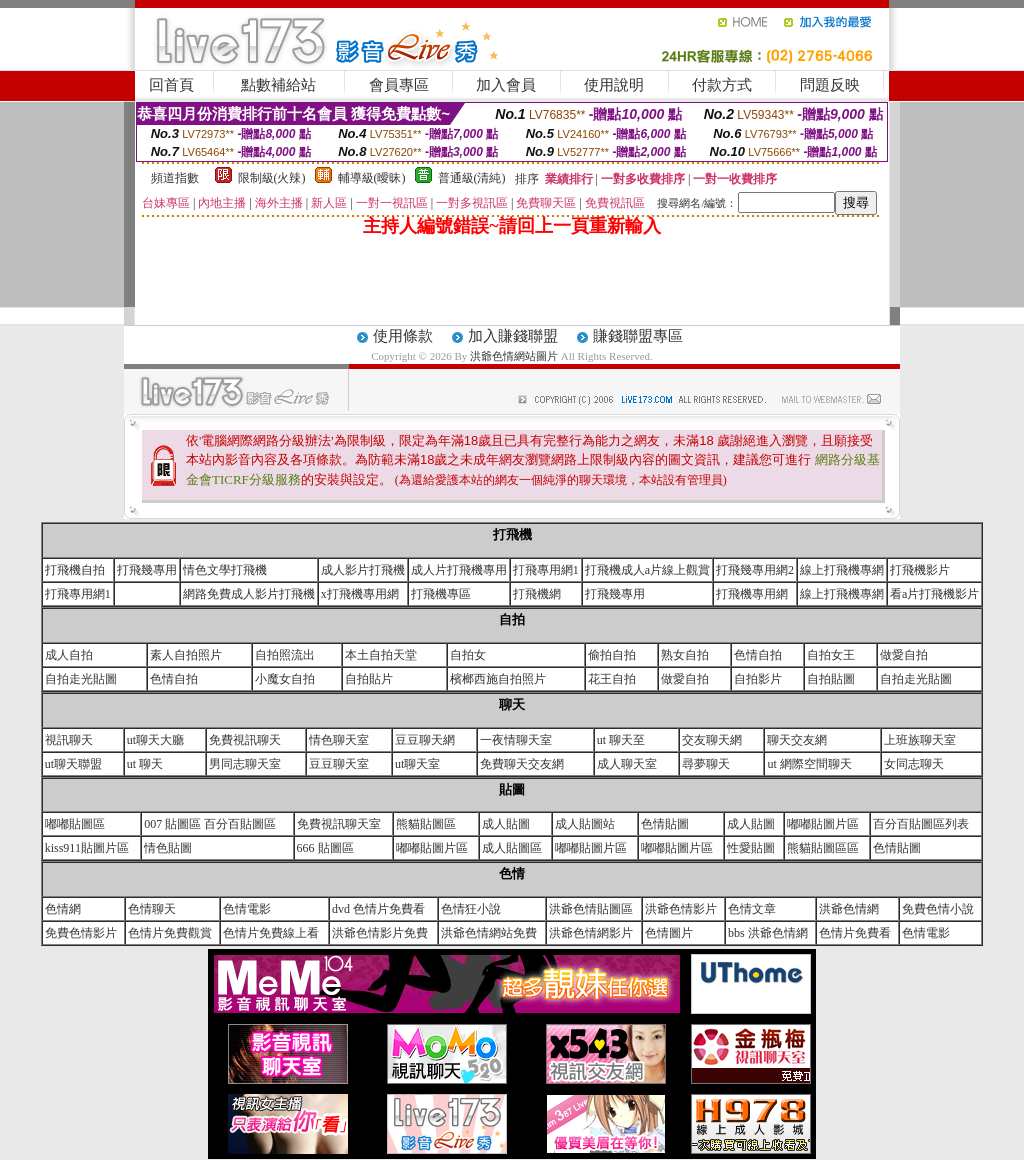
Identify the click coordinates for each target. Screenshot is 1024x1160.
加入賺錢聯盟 (513, 336)
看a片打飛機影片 (934, 594)
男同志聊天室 (245, 764)
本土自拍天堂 (381, 655)
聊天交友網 (797, 740)
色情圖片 (669, 933)
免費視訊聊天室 (339, 824)
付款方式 (722, 85)
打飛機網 (537, 594)
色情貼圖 (665, 824)
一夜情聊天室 (516, 740)
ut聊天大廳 (155, 740)
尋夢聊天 (706, 764)
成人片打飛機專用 (459, 570)
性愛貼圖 (751, 848)
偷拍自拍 (612, 655)
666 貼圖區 (325, 848)
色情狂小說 (471, 909)
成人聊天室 (627, 764)
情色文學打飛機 (225, 570)
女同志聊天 (914, 764)
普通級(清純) (472, 178)
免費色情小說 (938, 909)
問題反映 (830, 85)
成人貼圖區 (512, 848)
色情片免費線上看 (271, 933)
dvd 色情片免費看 (378, 909)
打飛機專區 (441, 594)
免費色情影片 (81, 933)
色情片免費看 (855, 933)
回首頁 (171, 85)
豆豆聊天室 (339, 764)
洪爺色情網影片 (591, 933)
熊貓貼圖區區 (823, 848)
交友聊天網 (712, 740)
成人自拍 (69, 655)
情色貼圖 (168, 848)
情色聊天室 (339, 740)
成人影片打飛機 (363, 570)
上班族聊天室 (920, 740)
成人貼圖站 (585, 824)
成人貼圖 (506, 824)
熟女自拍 (685, 655)
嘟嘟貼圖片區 (823, 824)
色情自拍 (758, 655)
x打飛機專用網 (360, 594)
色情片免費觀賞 (170, 933)
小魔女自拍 (285, 679)
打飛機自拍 (75, 570)
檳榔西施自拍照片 (498, 679)
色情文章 (752, 909)
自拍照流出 (285, 655)
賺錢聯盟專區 (638, 336)
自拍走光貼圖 (81, 679)
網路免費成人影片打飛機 (249, 594)
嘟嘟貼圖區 (75, 824)
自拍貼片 (369, 679)
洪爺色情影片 (681, 909)
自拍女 (468, 655)
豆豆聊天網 (425, 740)
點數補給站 (278, 85)
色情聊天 (152, 909)
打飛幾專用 (147, 570)
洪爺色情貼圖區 (591, 909)
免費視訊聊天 (245, 740)
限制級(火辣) (272, 178)
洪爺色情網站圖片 (515, 356)
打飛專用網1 (546, 570)
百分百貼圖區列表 (921, 824)
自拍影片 (758, 679)
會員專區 (399, 85)
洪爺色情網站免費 (489, 933)
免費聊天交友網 (522, 764)
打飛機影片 (920, 570)
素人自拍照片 (186, 655)
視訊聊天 (69, 740)
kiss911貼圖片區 (87, 848)
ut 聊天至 (621, 740)
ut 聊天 (145, 764)
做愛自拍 (904, 655)
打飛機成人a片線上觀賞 (647, 570)
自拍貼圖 (831, 679)
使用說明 (614, 85)
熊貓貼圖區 (426, 824)
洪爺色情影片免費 (380, 933)
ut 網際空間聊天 (809, 764)
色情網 (63, 909)
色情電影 (247, 909)
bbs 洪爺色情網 (768, 933)
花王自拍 (612, 679)
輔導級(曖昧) (372, 178)
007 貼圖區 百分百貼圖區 (210, 824)
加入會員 (506, 85)
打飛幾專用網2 (755, 570)
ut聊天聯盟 (73, 764)
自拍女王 (831, 655)
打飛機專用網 (752, 594)
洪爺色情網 (849, 909)
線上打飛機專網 (842, 570)
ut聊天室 (417, 764)
